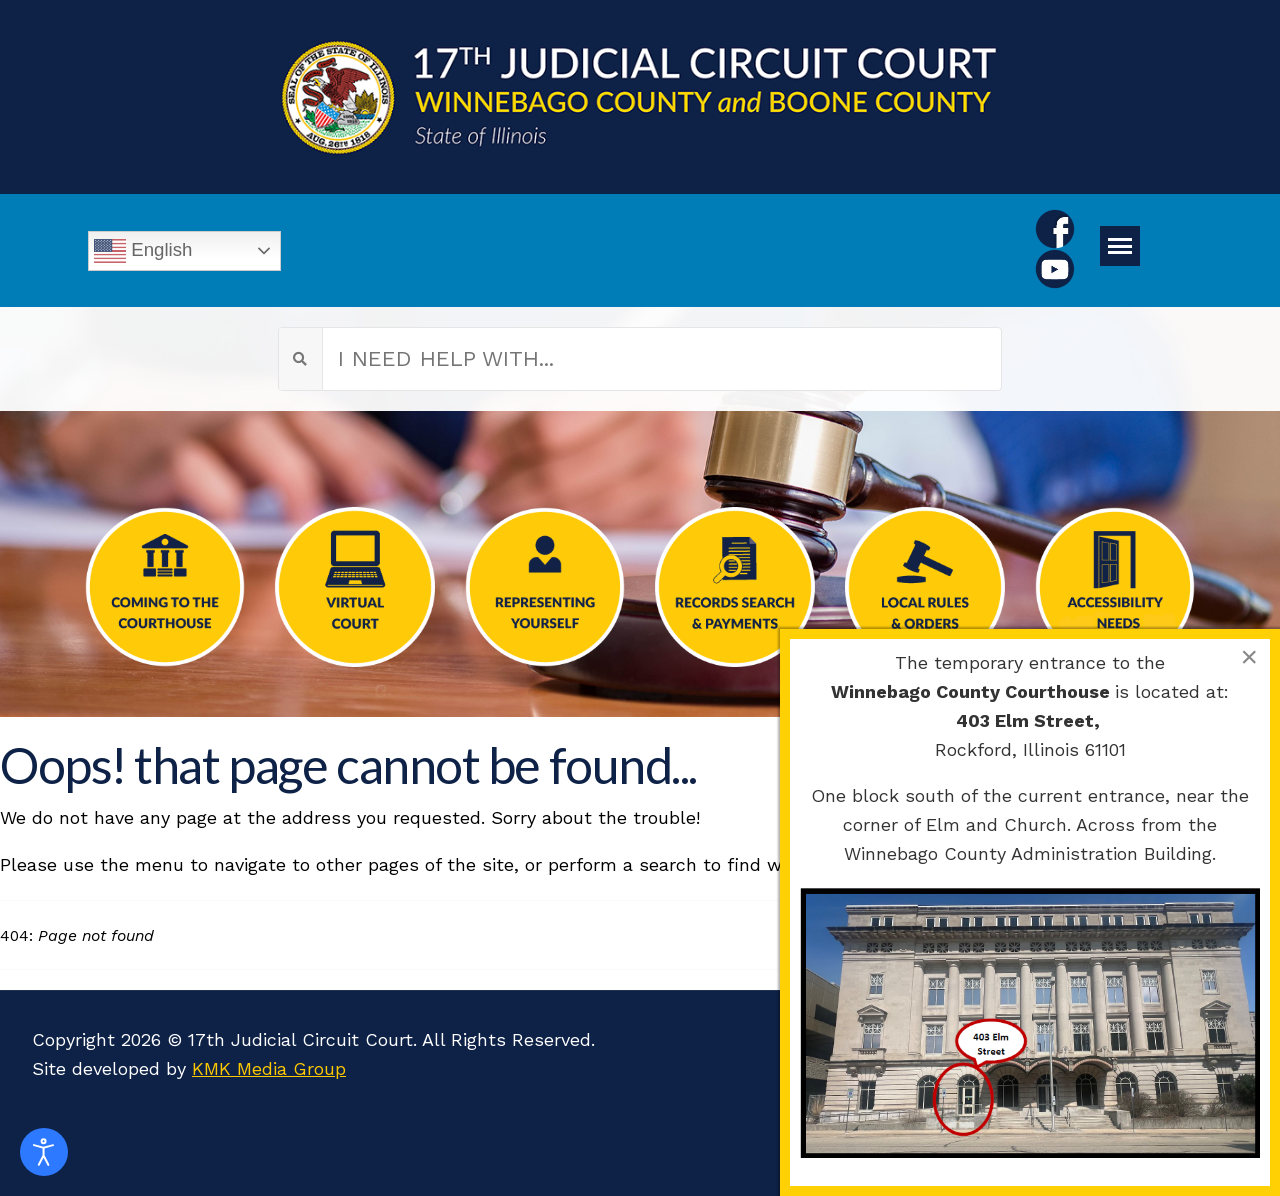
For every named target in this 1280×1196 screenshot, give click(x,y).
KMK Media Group (269, 1068)
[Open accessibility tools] (44, 1152)
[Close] (1249, 657)
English (143, 251)
